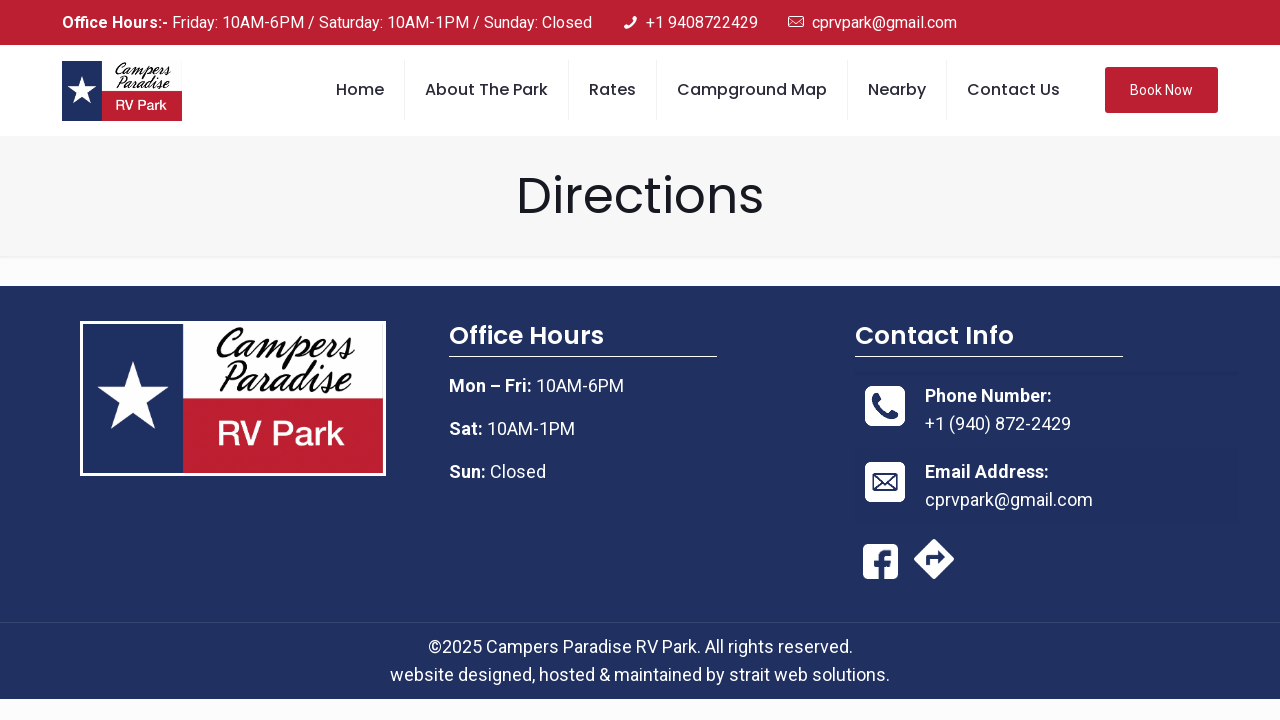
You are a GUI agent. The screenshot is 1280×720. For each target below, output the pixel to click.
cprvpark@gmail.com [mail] (884, 22)
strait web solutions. (809, 674)
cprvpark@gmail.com (1009, 499)
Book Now (1161, 90)
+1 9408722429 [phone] (702, 22)
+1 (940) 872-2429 (998, 423)
